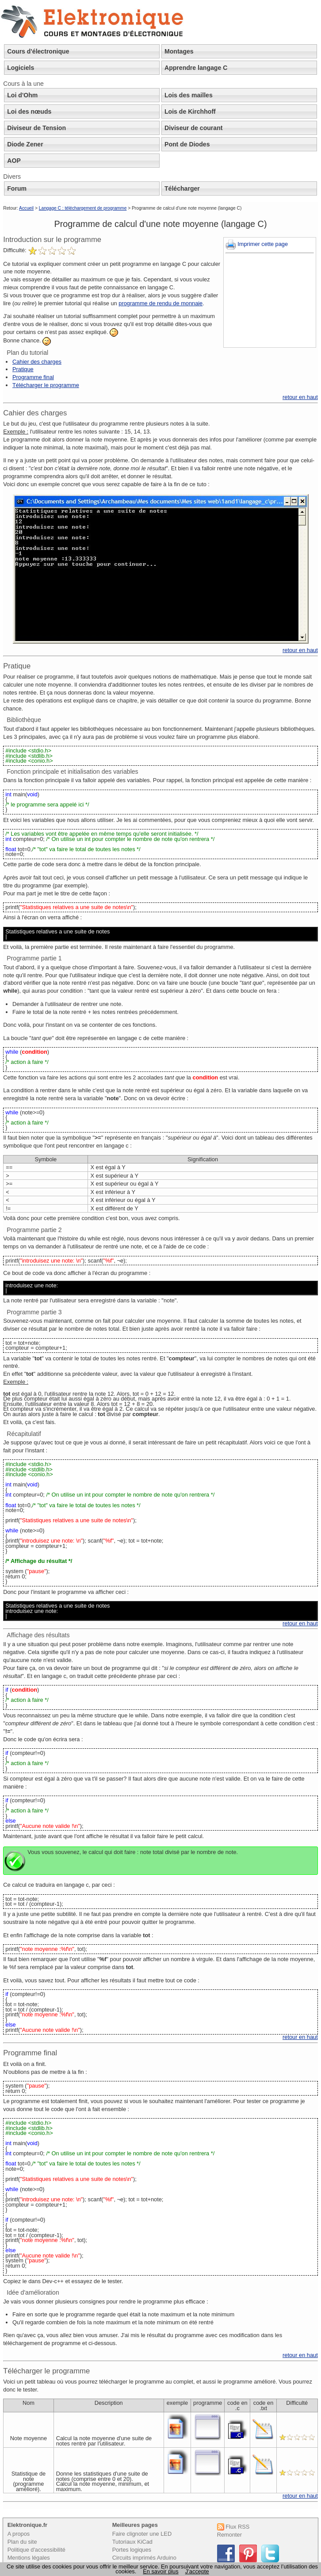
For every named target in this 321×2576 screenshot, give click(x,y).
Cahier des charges (36, 361)
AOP (14, 160)
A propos (19, 2533)
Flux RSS (233, 2526)
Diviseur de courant (193, 127)
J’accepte (197, 2571)
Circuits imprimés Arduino (144, 2557)
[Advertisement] (269, 301)
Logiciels (20, 67)
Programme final (33, 377)
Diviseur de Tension (36, 127)
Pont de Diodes (187, 144)
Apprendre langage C (195, 67)
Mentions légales (29, 2557)
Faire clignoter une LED (142, 2533)
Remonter (229, 2534)
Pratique (23, 369)
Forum (17, 188)
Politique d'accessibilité (36, 2549)
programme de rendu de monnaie (160, 303)
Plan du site (22, 2541)
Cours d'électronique (38, 51)
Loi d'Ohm (22, 95)
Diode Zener (25, 144)
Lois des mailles (188, 95)
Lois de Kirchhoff (190, 111)
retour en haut (300, 397)
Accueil (26, 208)
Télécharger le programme (45, 385)
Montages (179, 51)
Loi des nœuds (29, 111)
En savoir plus (160, 2571)
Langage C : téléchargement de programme (83, 208)
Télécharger (182, 188)
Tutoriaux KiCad (132, 2541)
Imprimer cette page (256, 244)
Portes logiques (131, 2549)
